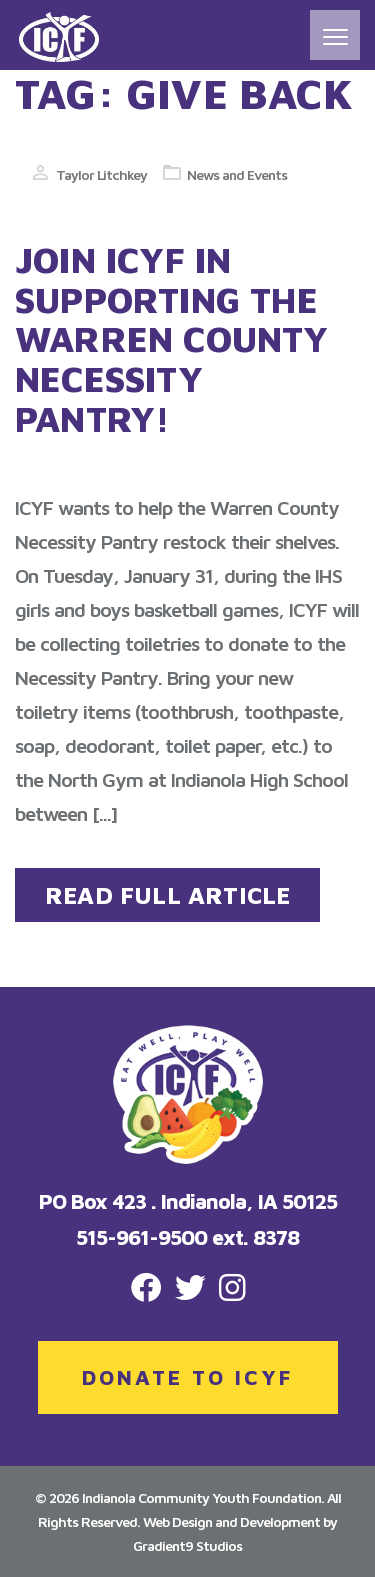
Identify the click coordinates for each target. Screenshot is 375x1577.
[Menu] (335, 35)
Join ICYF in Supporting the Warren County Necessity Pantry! (172, 338)
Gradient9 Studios (187, 1545)
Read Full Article (167, 895)
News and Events (237, 174)
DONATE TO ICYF (187, 1377)
